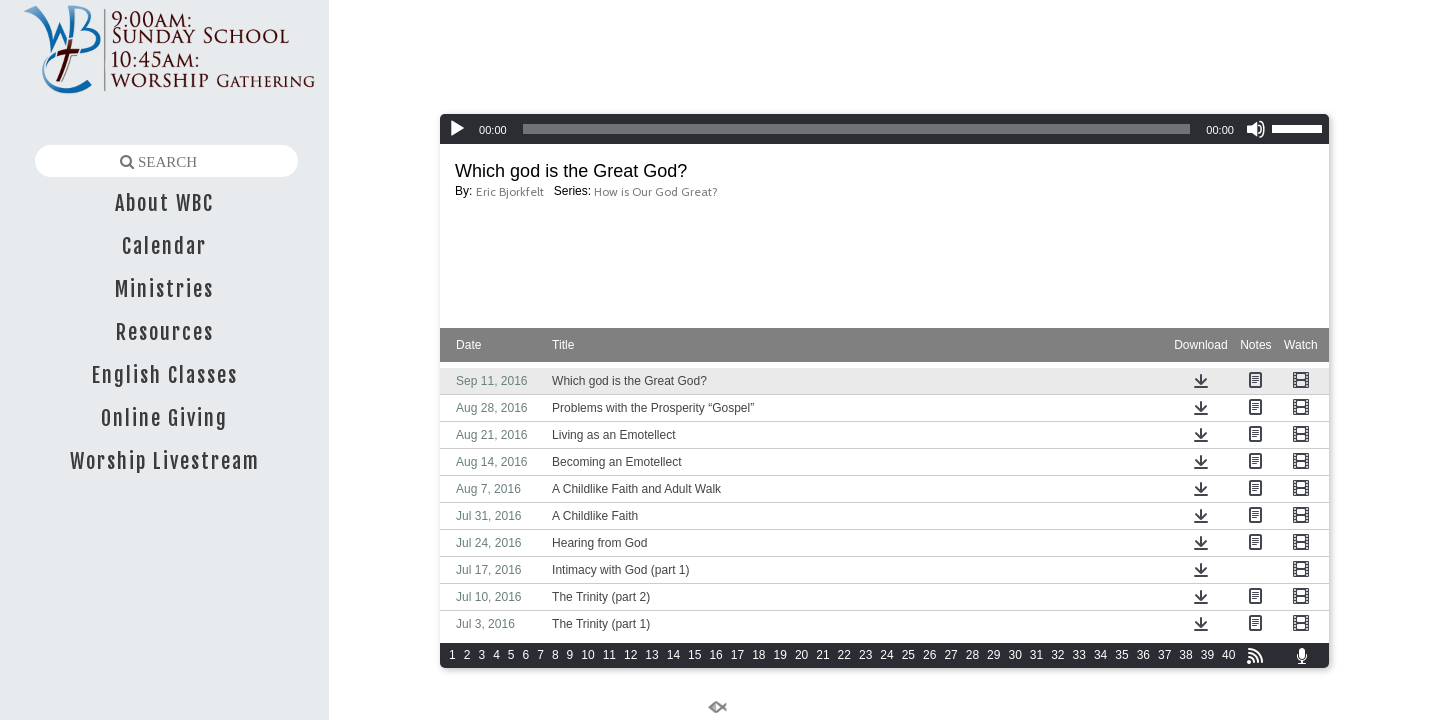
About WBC (164, 203)
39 (1207, 655)
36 (1143, 655)
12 (630, 655)
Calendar (164, 246)
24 (886, 655)
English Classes (165, 375)
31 (1036, 655)
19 (780, 655)
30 (1014, 655)
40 (1228, 655)
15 (694, 655)
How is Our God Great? (656, 191)
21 (822, 655)
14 (673, 655)
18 (758, 655)
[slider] (857, 129)
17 (737, 655)
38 (1185, 655)
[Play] (457, 129)
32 (1057, 655)
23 (865, 655)
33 (1079, 655)
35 (1121, 655)
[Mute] (1256, 129)
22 (844, 655)
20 (801, 655)
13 (651, 655)
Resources (165, 332)
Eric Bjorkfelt (510, 191)
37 (1164, 655)
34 (1100, 655)
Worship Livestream (165, 461)
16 (715, 655)
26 (929, 655)
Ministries (164, 289)
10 (587, 655)
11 (609, 655)
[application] (884, 129)
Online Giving (164, 418)
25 (908, 655)
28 (972, 655)
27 (950, 655)
